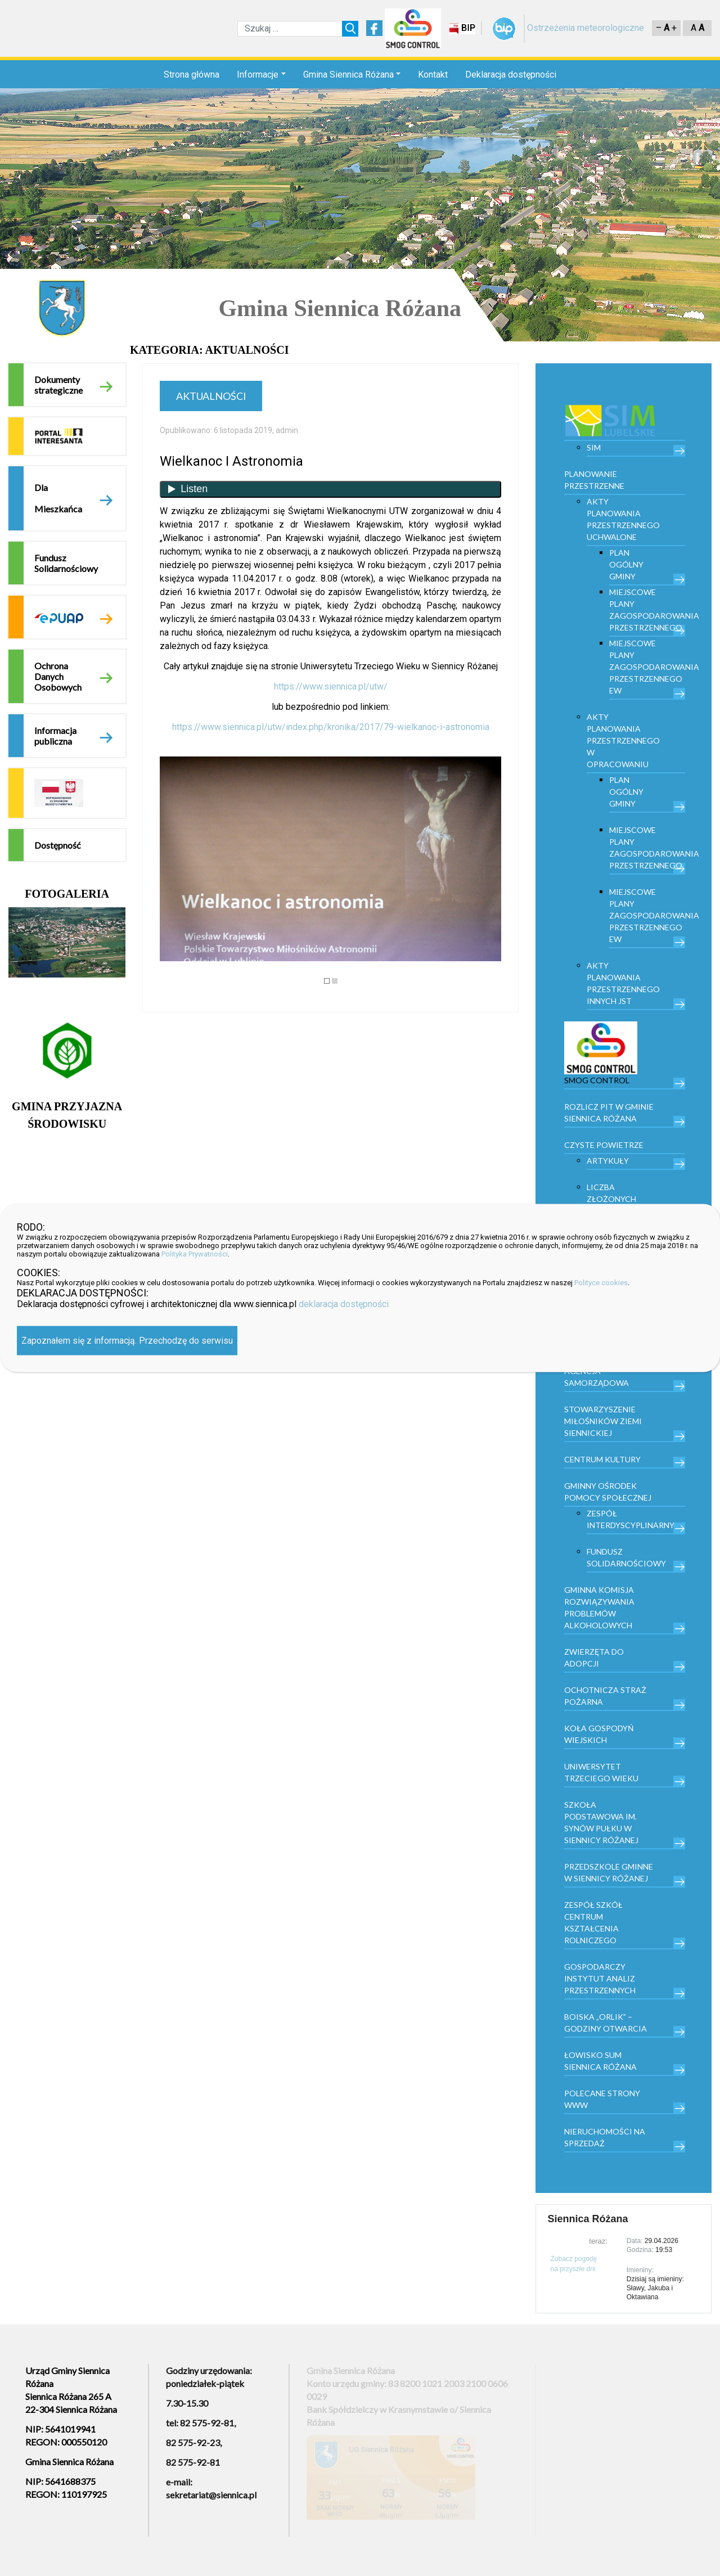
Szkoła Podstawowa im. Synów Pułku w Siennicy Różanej (601, 1822)
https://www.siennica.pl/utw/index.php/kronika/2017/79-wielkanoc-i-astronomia (330, 727)
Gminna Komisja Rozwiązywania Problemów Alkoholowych (599, 1607)
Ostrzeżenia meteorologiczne (585, 27)
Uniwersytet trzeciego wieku (601, 1772)
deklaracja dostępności (344, 1304)
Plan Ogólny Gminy (626, 564)
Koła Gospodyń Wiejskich (599, 1734)
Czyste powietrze (604, 1145)
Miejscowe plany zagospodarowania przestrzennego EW (647, 666)
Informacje (257, 74)
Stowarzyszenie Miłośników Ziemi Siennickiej (603, 1421)
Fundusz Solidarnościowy (66, 563)
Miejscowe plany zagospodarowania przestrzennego (647, 609)
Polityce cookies (601, 1282)
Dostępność (57, 845)
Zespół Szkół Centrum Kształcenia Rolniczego (593, 1922)
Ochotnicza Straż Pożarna (605, 1695)
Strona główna (191, 74)
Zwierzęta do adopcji (594, 1657)
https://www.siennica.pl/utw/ (331, 686)
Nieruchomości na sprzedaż (604, 2137)
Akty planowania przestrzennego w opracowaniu (623, 740)
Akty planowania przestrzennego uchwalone (623, 519)
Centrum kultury (602, 1459)
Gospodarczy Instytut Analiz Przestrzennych (600, 1978)
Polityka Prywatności (194, 1254)
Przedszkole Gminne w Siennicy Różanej (608, 1872)
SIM (594, 447)
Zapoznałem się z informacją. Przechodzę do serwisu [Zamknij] (127, 1340)
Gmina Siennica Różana (348, 74)
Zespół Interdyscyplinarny (630, 1519)
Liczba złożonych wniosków (611, 1198)
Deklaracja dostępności (510, 74)
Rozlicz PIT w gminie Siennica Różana (609, 1112)
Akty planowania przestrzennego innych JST (623, 983)
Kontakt (433, 74)
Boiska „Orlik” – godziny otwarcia (605, 2022)
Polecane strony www (602, 2099)
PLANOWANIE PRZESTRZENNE (594, 479)
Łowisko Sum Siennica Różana (600, 2060)
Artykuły (608, 1160)
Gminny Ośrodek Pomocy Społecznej (607, 1491)
